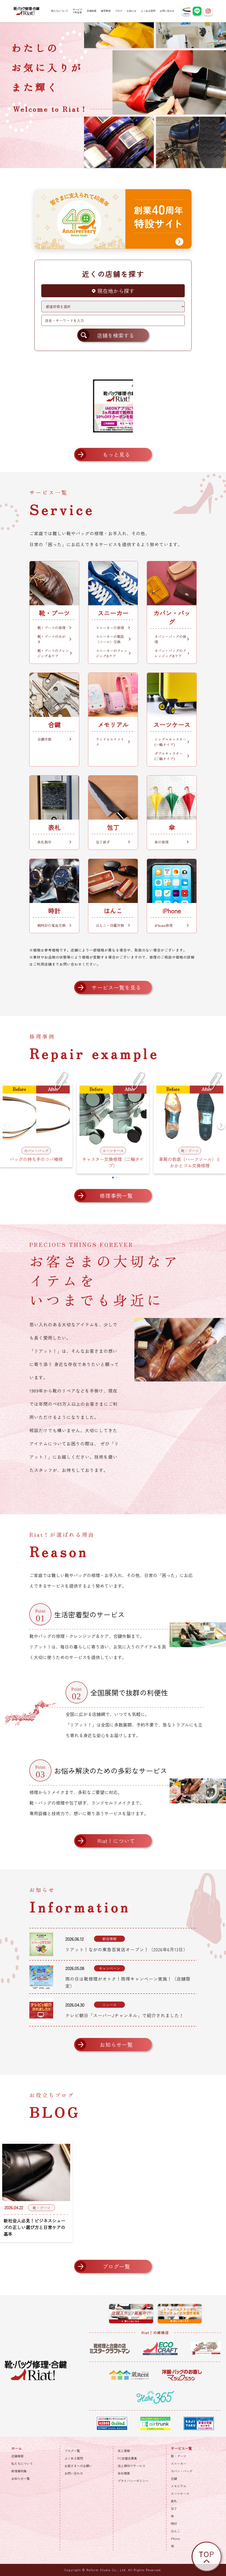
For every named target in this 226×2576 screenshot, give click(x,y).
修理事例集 (19, 2471)
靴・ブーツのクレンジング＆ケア (53, 653)
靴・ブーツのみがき (51, 639)
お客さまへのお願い (78, 2466)
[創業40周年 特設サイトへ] (113, 219)
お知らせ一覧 (20, 2478)
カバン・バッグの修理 (170, 639)
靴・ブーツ (178, 2456)
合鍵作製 (44, 739)
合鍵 (174, 2478)
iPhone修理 (163, 925)
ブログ (118, 10)
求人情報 (124, 2451)
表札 (174, 2501)
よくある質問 (148, 10)
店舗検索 (91, 10)
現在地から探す (113, 291)
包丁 (174, 2508)
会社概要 (124, 2473)
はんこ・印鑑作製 (110, 925)
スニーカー (178, 2463)
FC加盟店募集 (127, 2458)
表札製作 (44, 842)
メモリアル (178, 2486)
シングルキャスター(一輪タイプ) (170, 742)
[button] (221, 1125)
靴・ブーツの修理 (51, 627)
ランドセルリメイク (110, 742)
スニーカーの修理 (110, 627)
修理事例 (106, 10)
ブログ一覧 (72, 2451)
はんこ (175, 2531)
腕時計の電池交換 (51, 925)
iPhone (175, 2538)
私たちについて (59, 10)
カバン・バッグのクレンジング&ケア (170, 653)
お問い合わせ (167, 10)
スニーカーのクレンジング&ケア (112, 653)
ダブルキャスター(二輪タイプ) (168, 756)
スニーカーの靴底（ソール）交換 (110, 639)
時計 (174, 2523)
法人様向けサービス (131, 2466)
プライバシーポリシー (133, 2481)
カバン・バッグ (181, 2471)
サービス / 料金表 (77, 11)
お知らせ (131, 10)
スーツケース (180, 2493)
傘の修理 (161, 842)
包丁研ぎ (103, 842)
